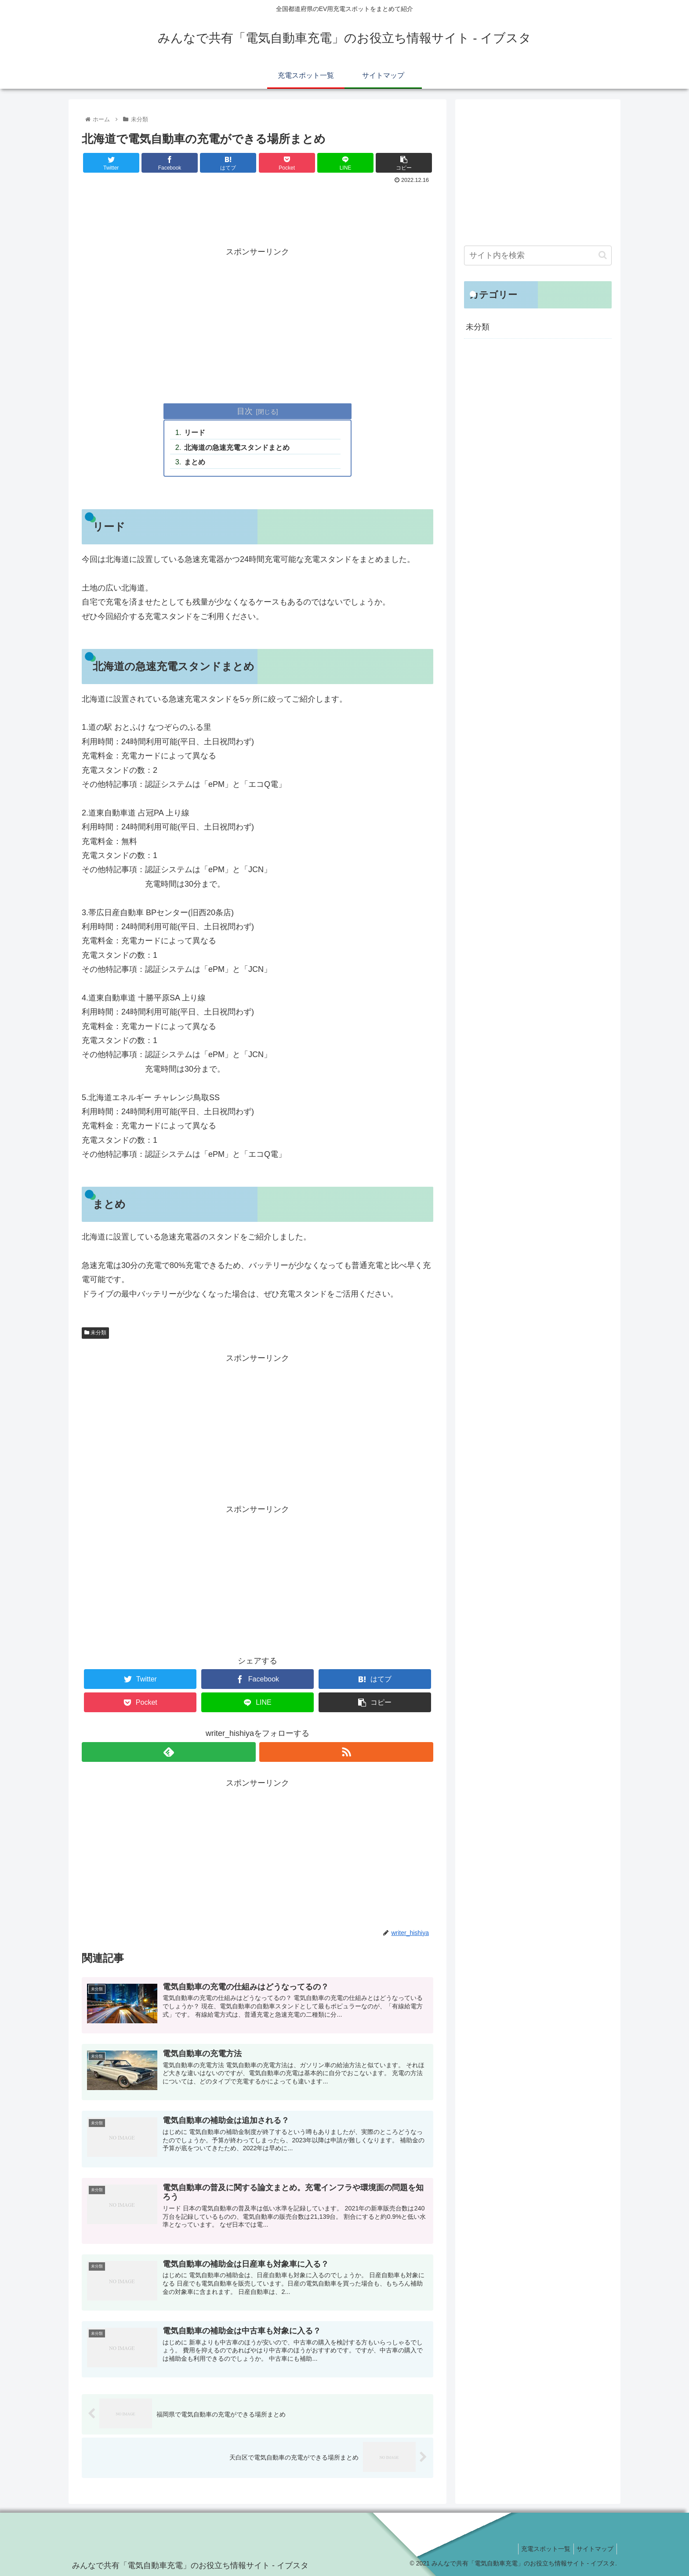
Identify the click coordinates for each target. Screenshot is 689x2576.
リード (194, 432)
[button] (602, 255)
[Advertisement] (257, 211)
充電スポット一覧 (541, 2548)
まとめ (194, 462)
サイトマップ (593, 2548)
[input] (538, 255)
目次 (245, 411)
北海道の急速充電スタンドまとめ (237, 447)
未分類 (95, 1333)
